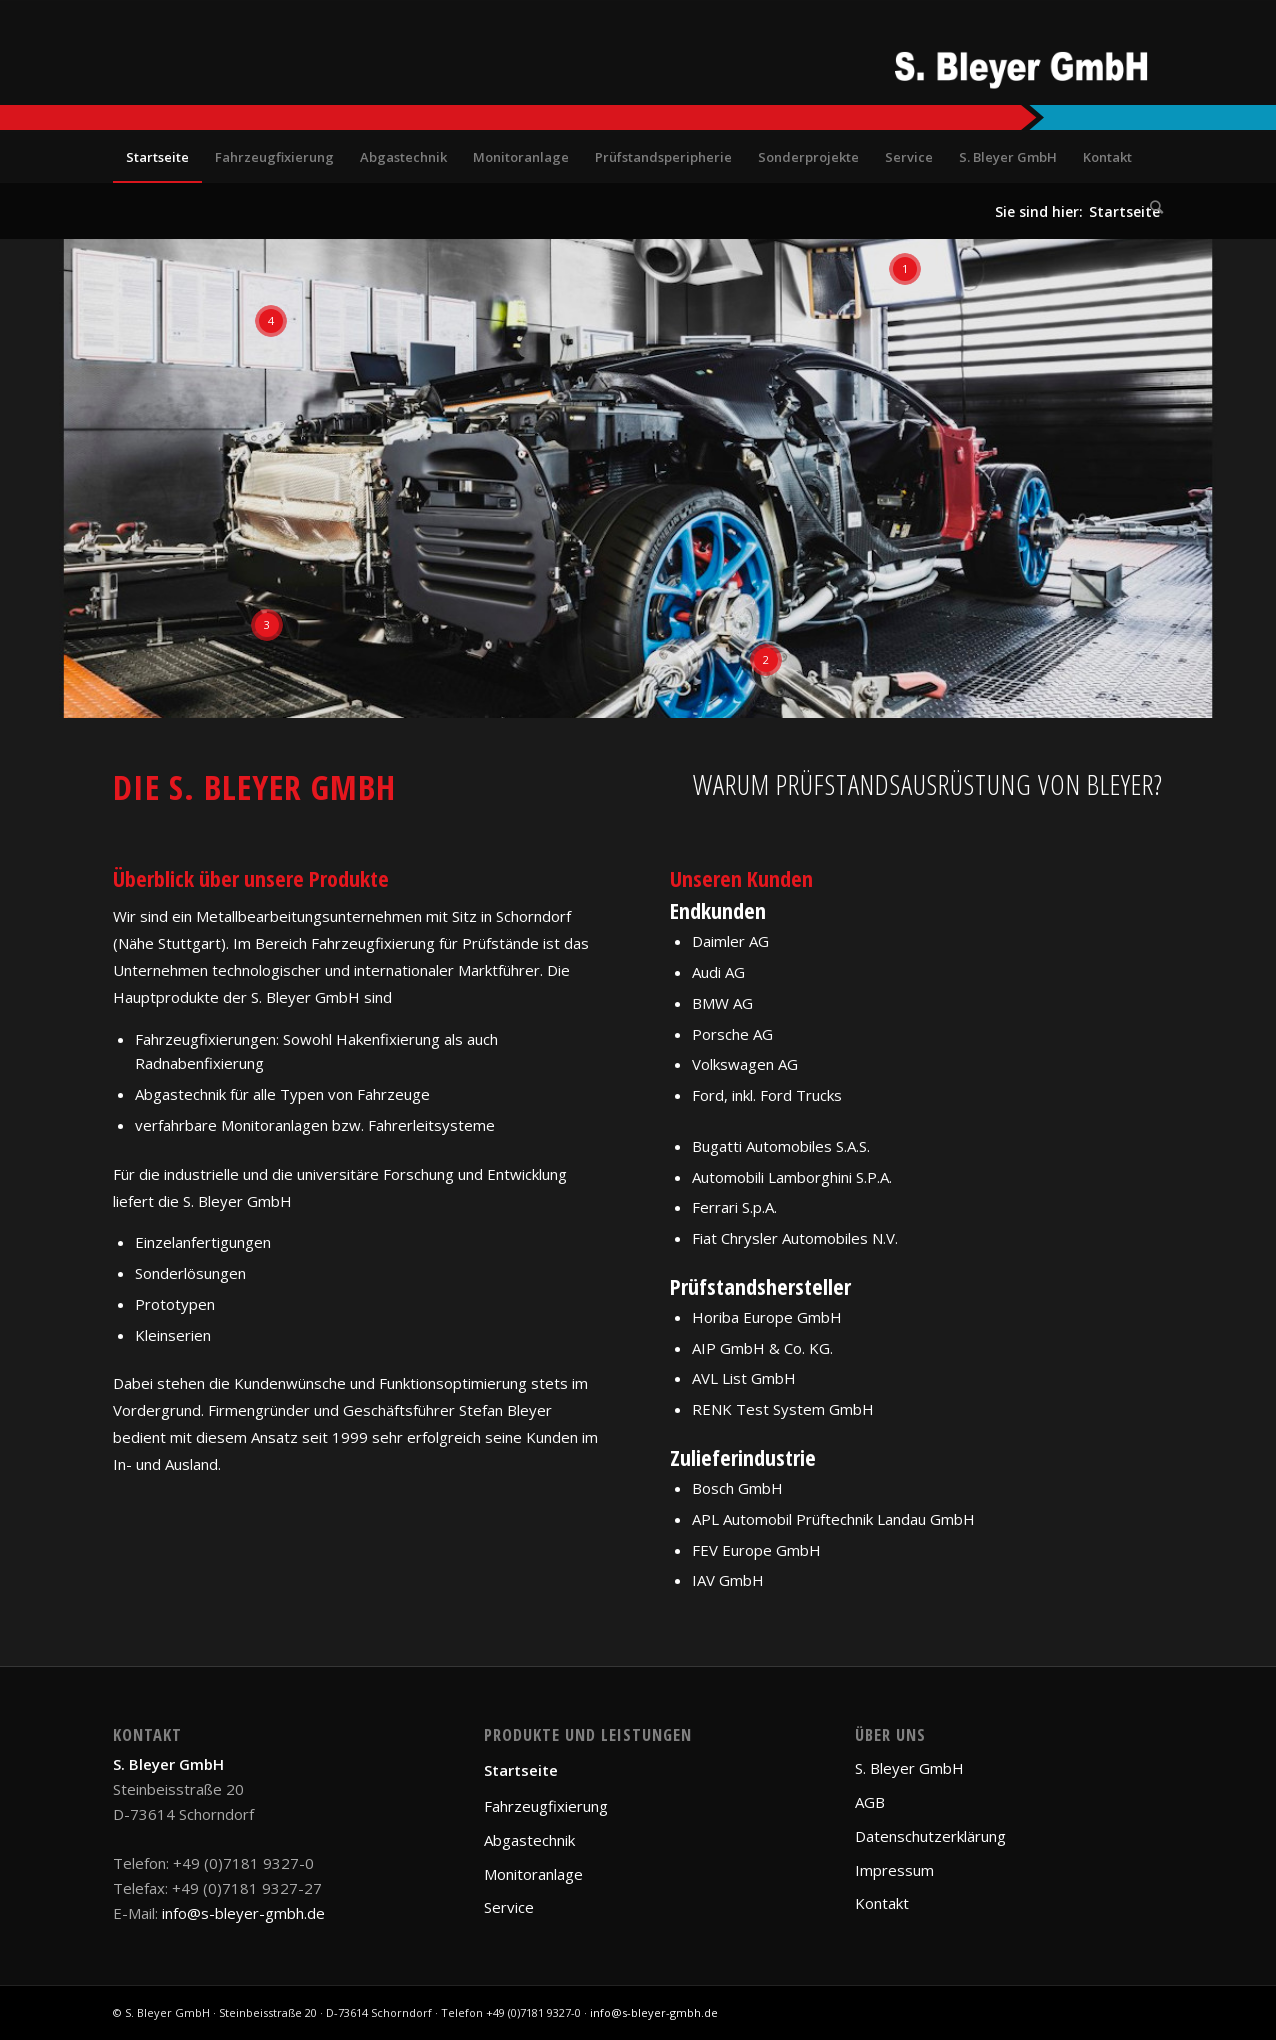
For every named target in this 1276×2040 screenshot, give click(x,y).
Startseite (521, 1770)
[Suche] (1150, 207)
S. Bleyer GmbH (909, 1768)
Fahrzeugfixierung (546, 1806)
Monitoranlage (533, 1874)
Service (509, 1907)
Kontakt (882, 1903)
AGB (870, 1802)
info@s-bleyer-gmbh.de (243, 1913)
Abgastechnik (529, 1840)
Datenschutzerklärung (930, 1836)
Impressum (894, 1870)
